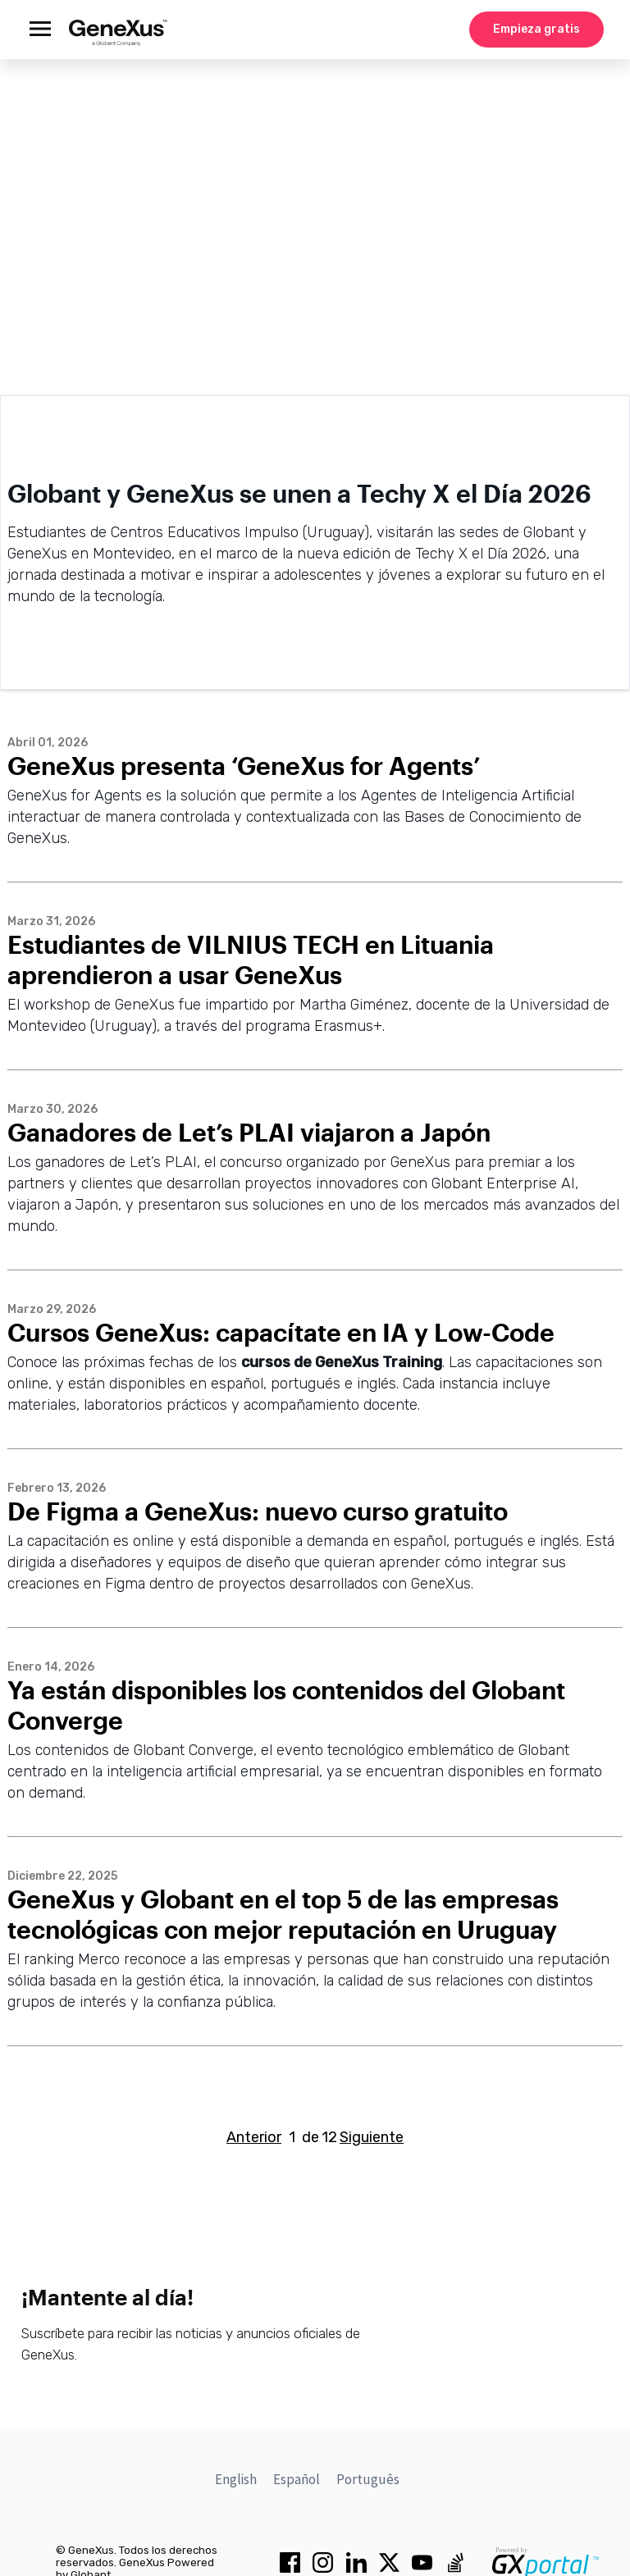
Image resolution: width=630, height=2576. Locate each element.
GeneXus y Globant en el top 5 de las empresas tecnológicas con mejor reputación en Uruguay (283, 1914)
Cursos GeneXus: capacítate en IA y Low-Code (281, 1332)
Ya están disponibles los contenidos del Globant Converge (286, 1705)
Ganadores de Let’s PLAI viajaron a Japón (249, 1132)
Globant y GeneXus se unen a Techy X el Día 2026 (299, 493)
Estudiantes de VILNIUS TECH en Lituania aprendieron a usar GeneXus (250, 959)
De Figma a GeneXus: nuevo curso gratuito (257, 1511)
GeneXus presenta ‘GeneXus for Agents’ (244, 765)
